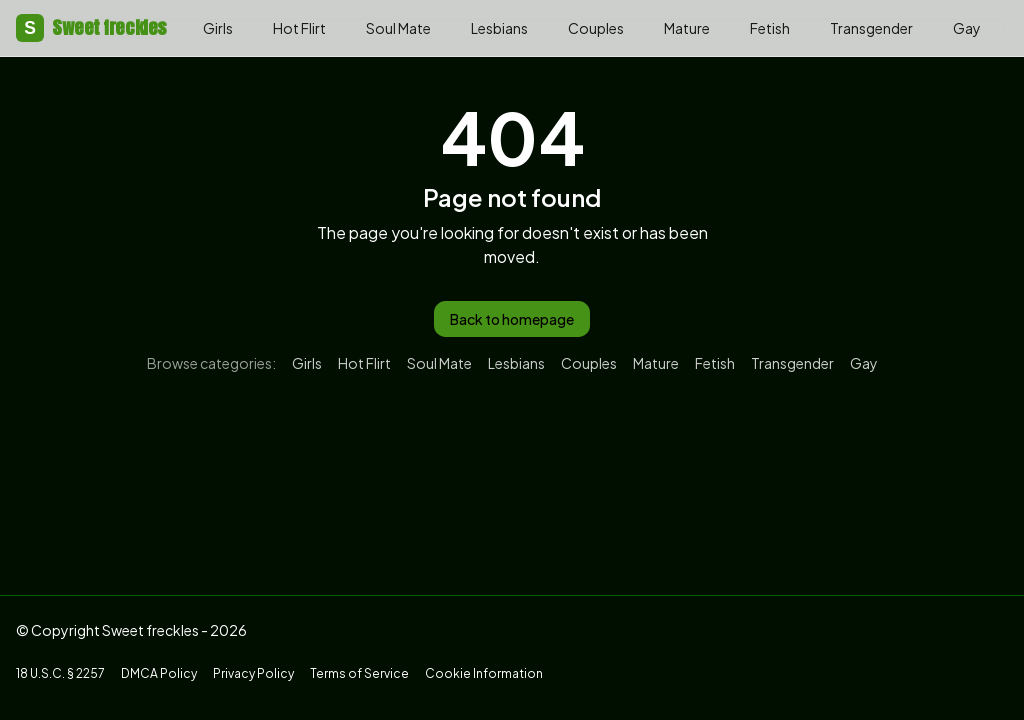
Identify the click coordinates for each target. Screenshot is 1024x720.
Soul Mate (398, 28)
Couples (596, 28)
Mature (687, 28)
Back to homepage (512, 319)
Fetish (770, 28)
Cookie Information (484, 673)
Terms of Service (359, 673)
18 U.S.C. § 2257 (60, 673)
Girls (218, 28)
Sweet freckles (91, 28)
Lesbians (499, 28)
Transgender (871, 28)
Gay (967, 28)
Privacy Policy (253, 673)
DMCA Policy (159, 673)
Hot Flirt (299, 28)
